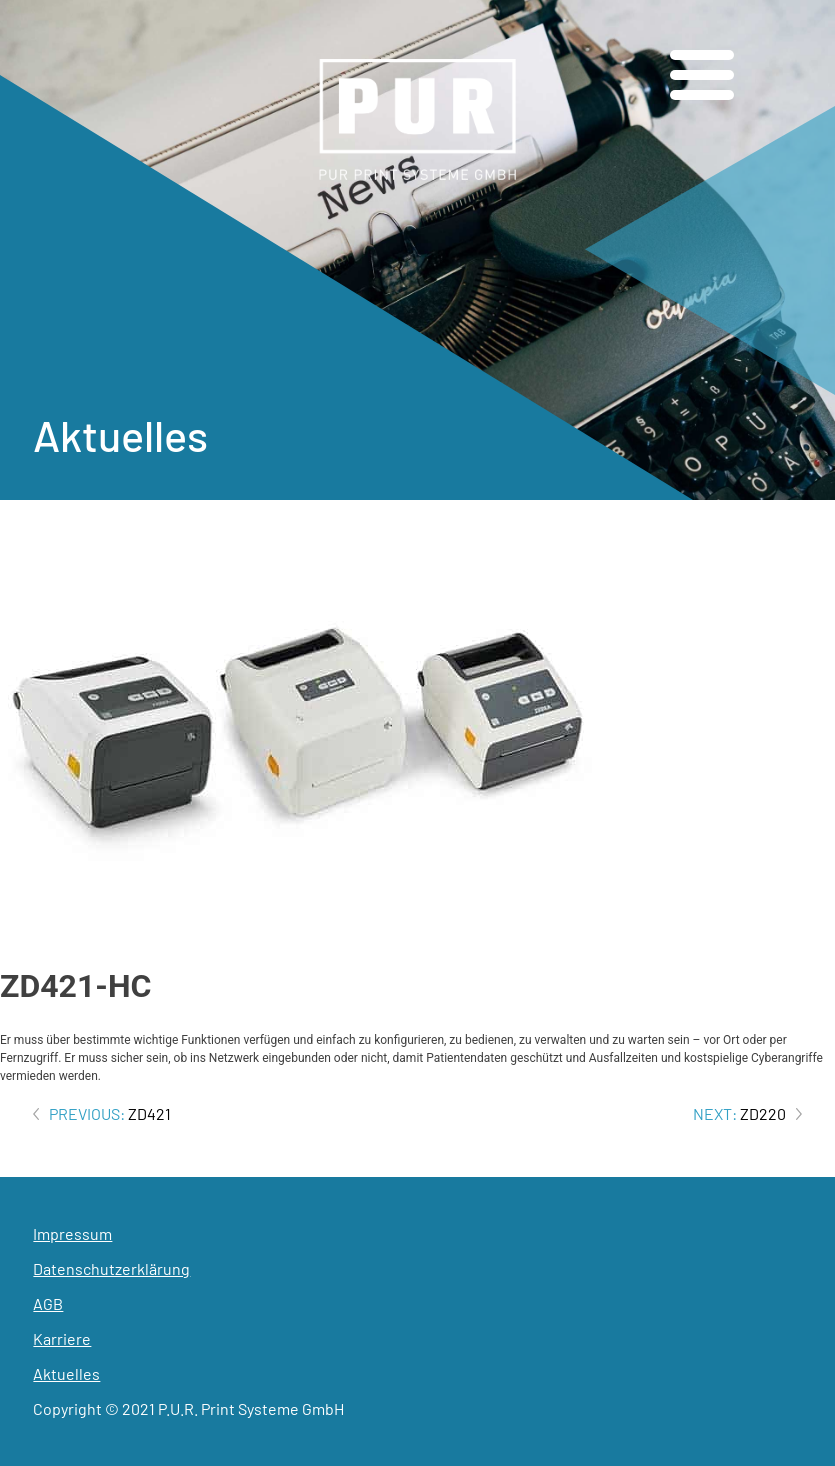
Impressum (72, 1233)
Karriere (62, 1338)
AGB (48, 1303)
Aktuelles (66, 1373)
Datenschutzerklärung (111, 1268)
